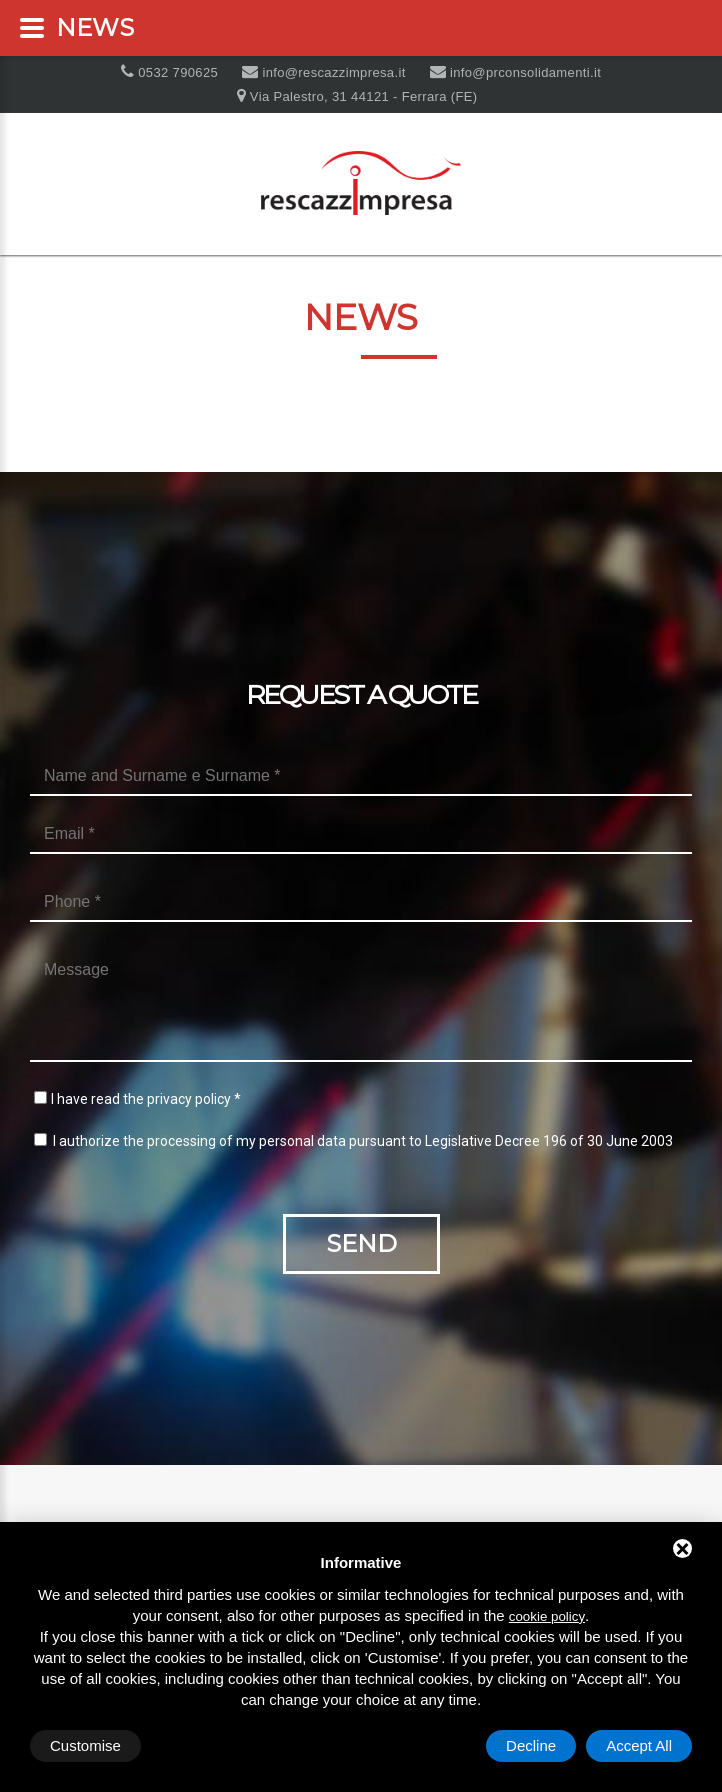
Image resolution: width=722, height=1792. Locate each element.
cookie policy (547, 1616)
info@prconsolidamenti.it (523, 72)
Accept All (639, 1745)
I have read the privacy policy (141, 1099)
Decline (531, 1745)
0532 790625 (176, 72)
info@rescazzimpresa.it (331, 72)
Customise (85, 1745)
